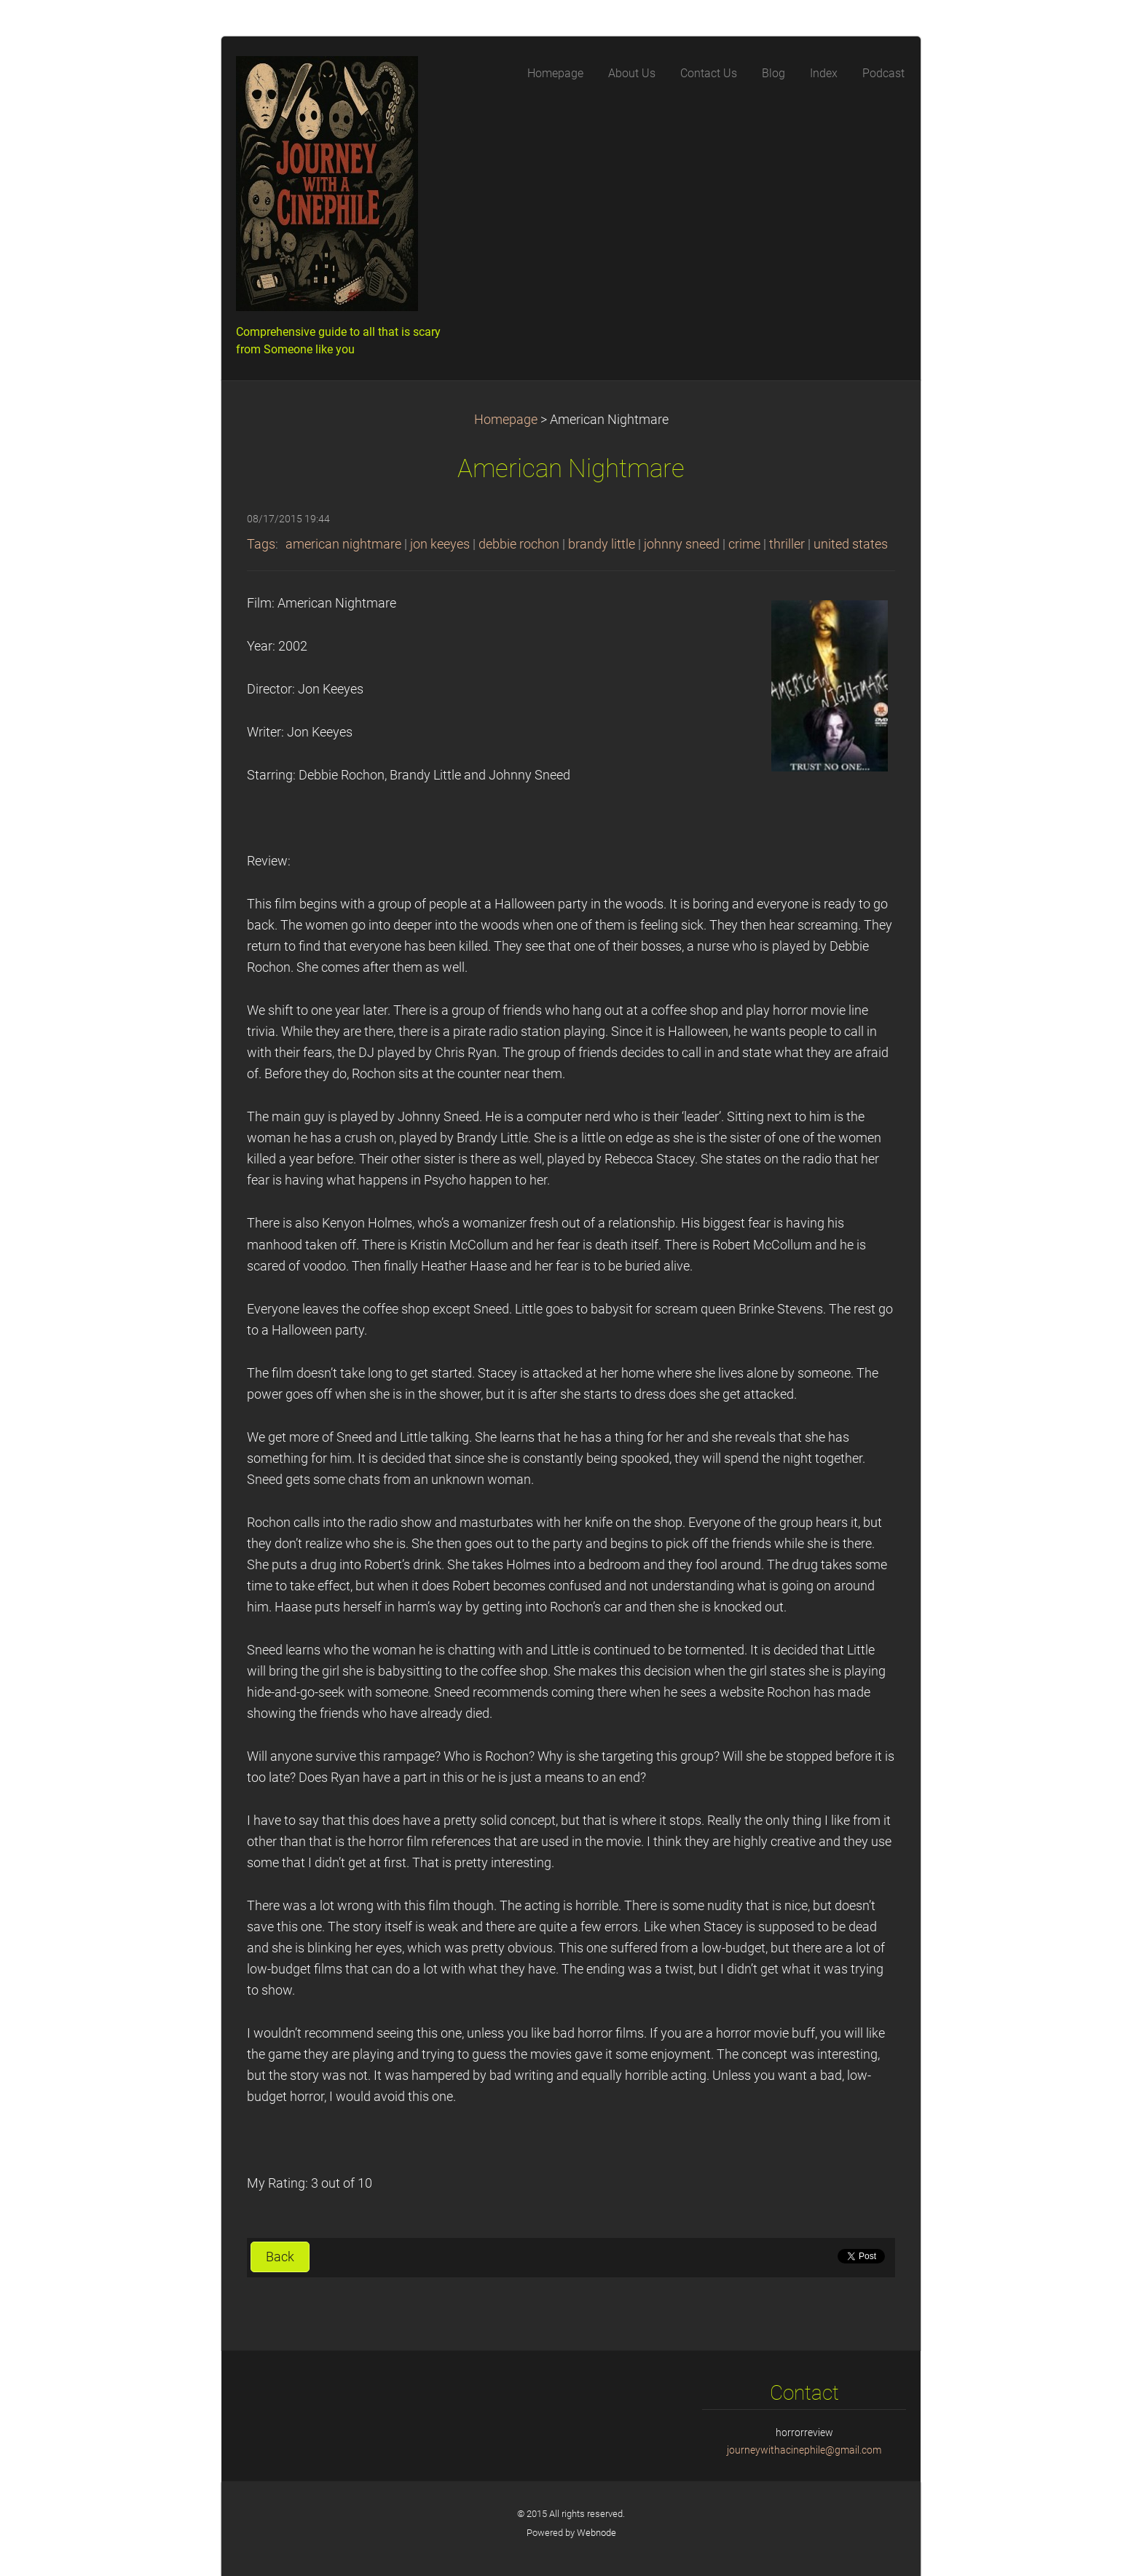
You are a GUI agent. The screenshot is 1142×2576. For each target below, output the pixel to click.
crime (744, 544)
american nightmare (343, 544)
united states (851, 544)
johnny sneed (682, 544)
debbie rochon (519, 544)
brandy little (601, 544)
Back (280, 2257)
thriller (787, 544)
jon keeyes (440, 544)
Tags (261, 544)
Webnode (596, 2532)
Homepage (505, 419)
